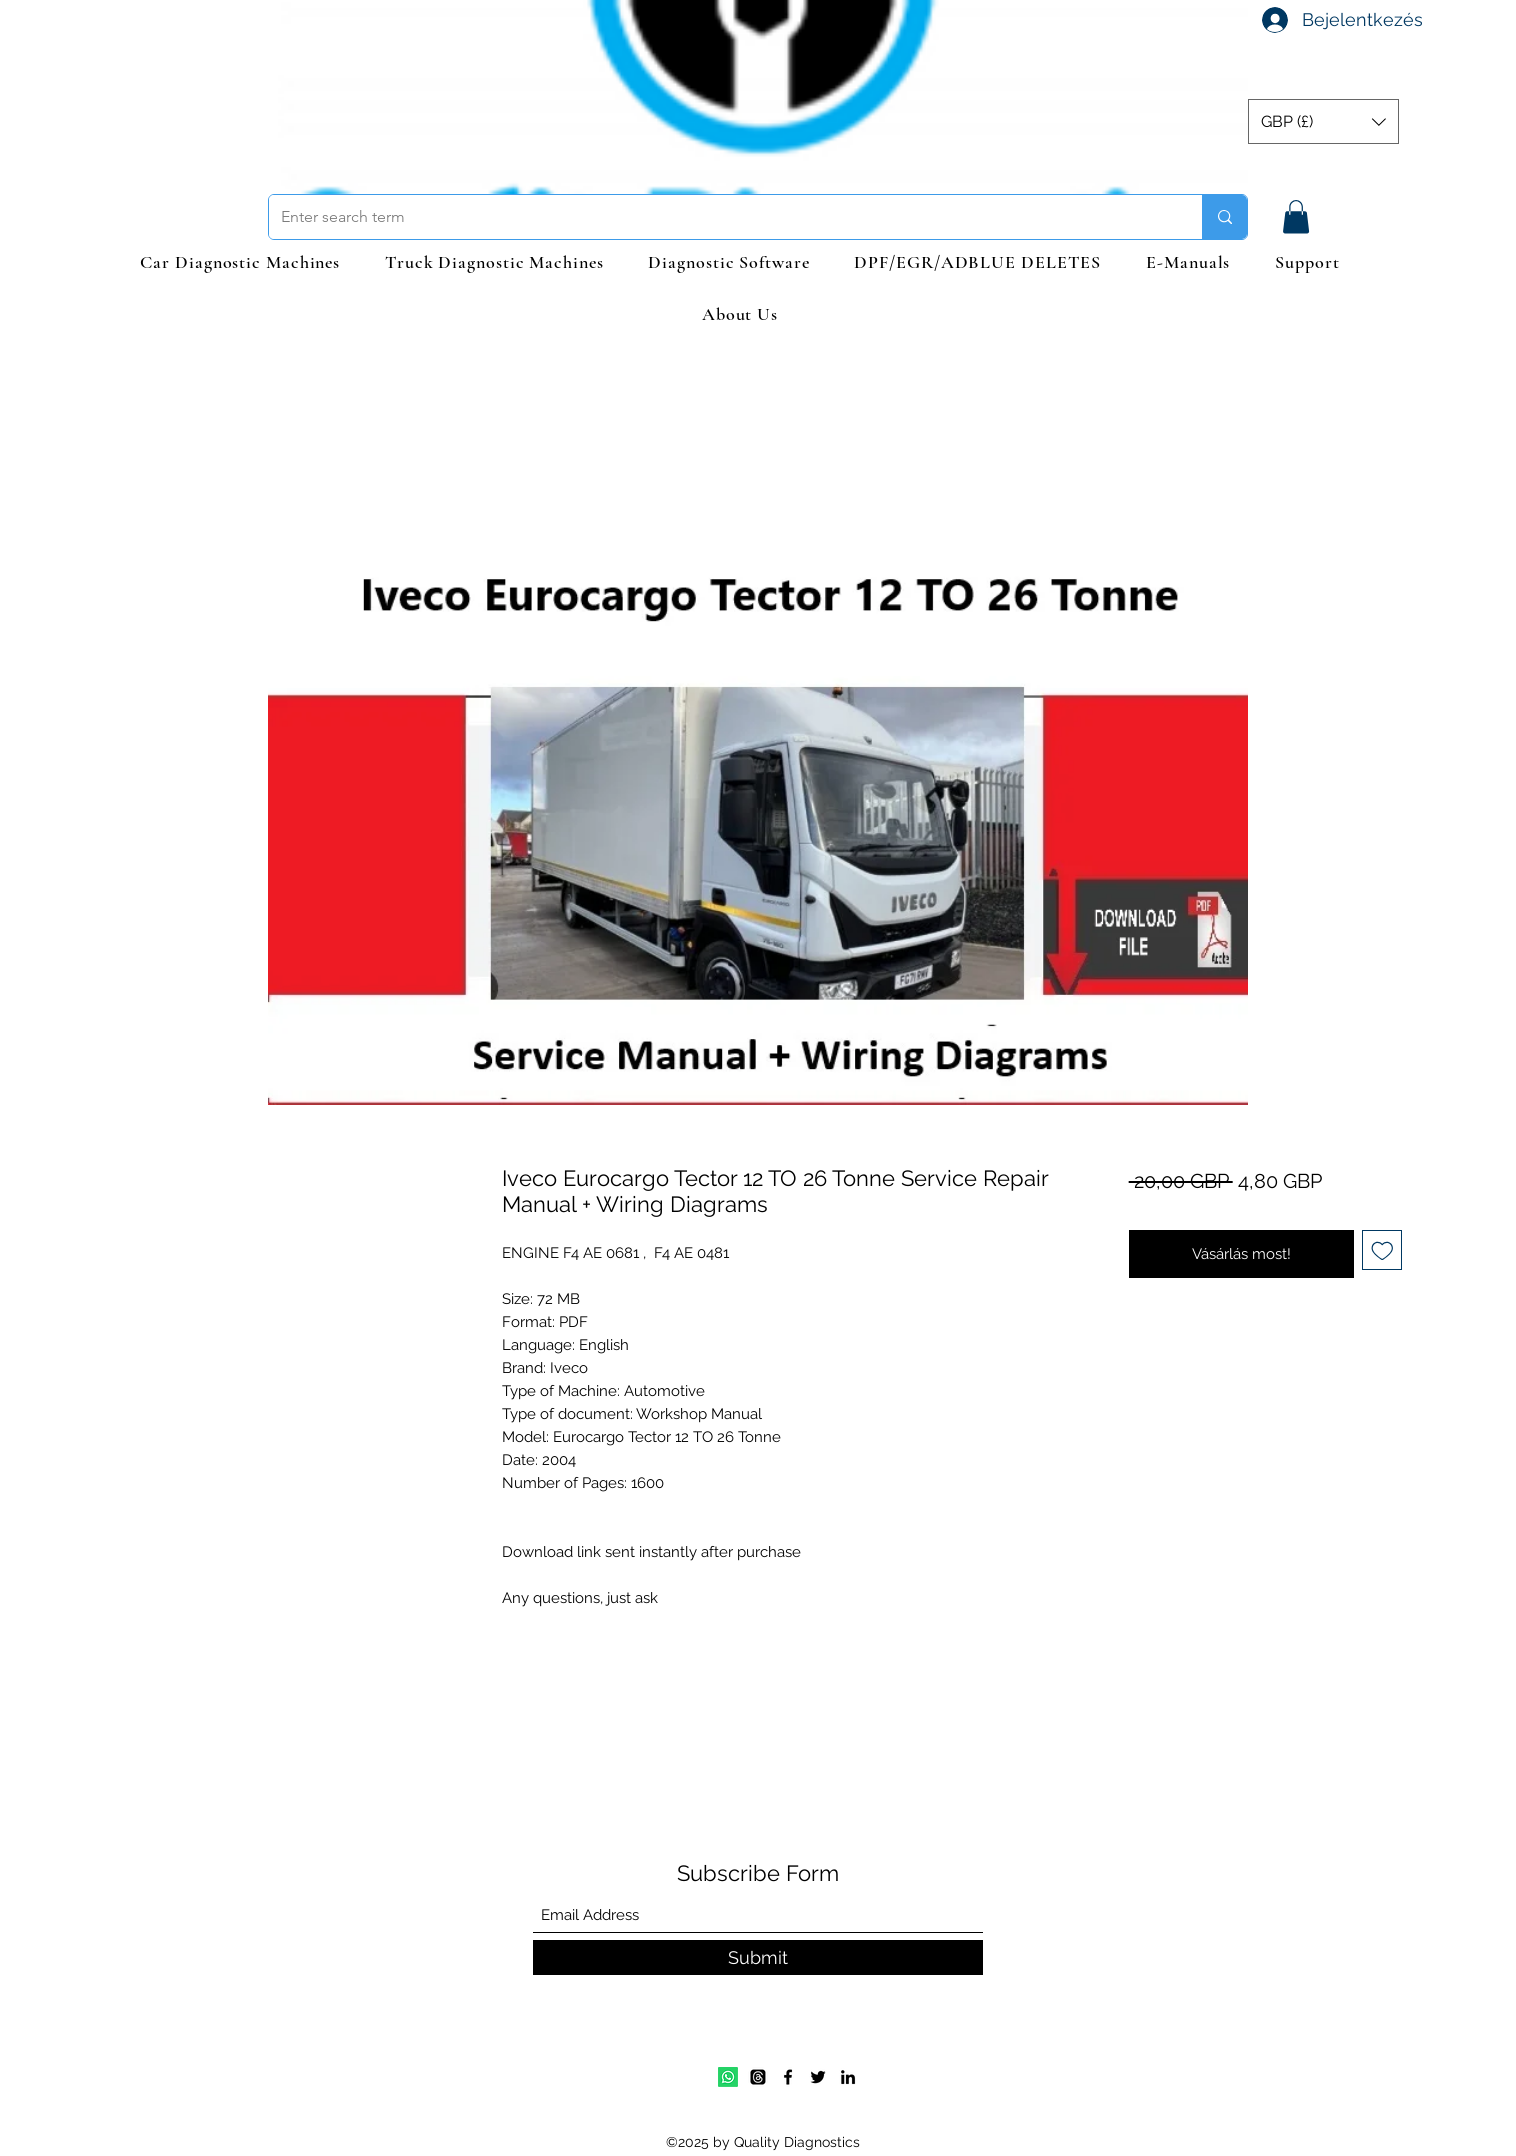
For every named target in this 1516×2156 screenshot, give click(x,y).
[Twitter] (818, 2077)
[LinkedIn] (848, 2077)
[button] (1323, 121)
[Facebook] (788, 2077)
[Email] (758, 2077)
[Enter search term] (720, 217)
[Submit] (758, 1957)
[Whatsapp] (728, 2077)
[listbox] (1323, 121)
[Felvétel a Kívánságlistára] (1382, 1250)
